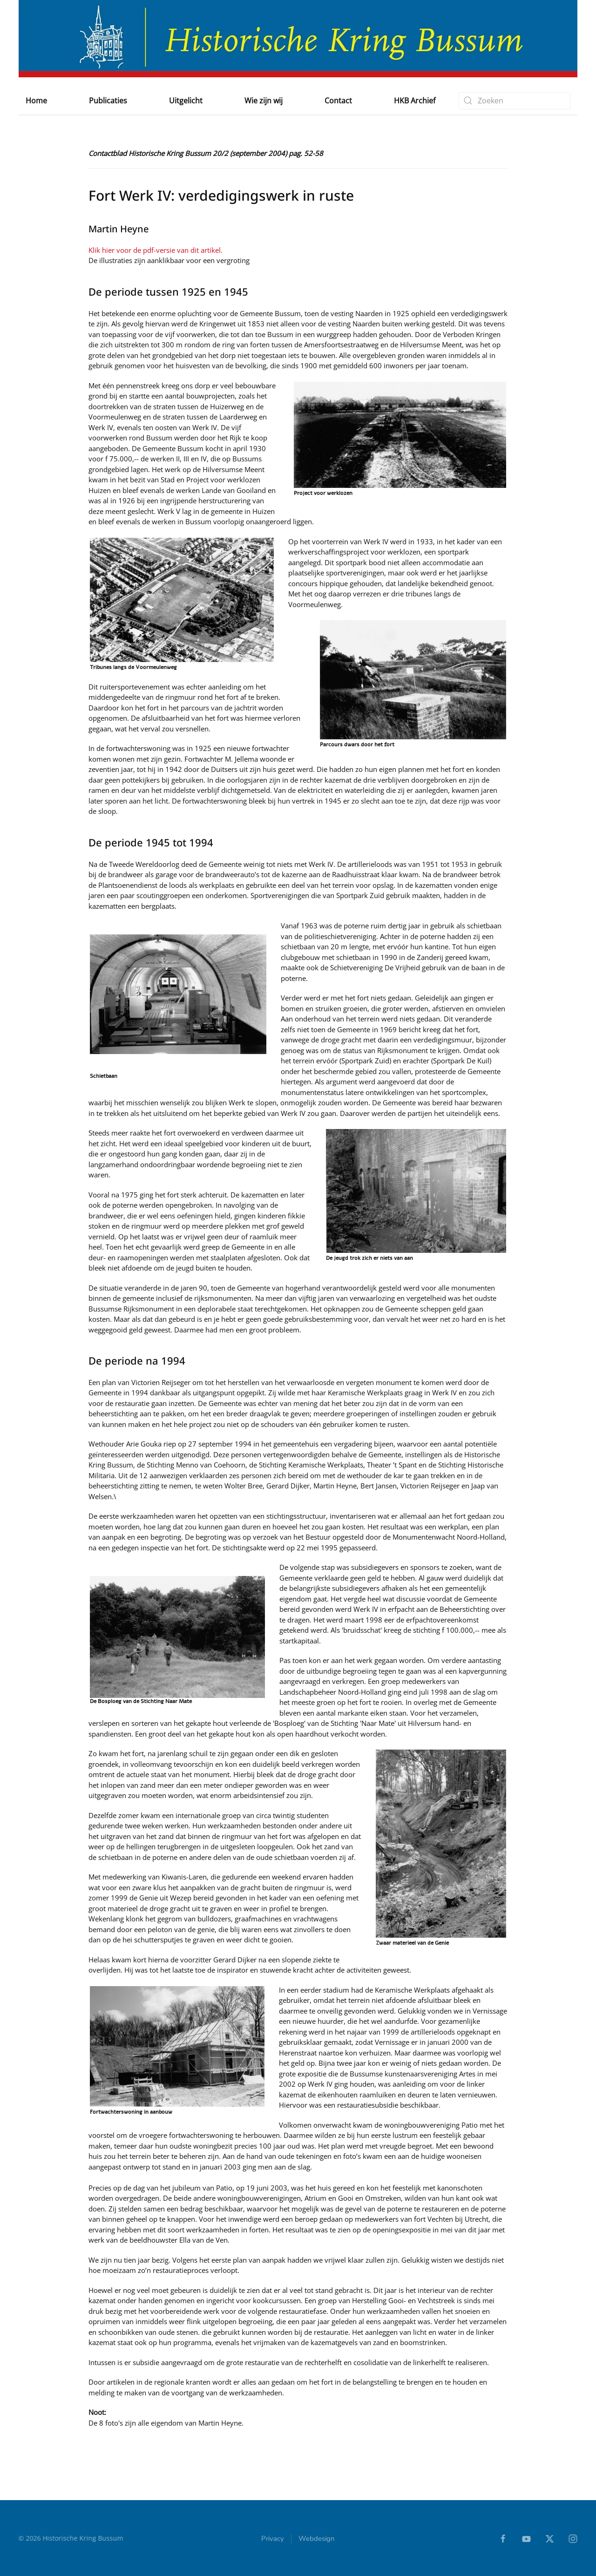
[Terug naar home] (298, 38)
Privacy (272, 2542)
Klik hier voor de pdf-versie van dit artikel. (155, 250)
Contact (338, 100)
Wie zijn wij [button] (263, 100)
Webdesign (316, 2542)
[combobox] (514, 100)
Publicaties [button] (108, 100)
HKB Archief (414, 100)
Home (36, 100)
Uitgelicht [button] (186, 100)
